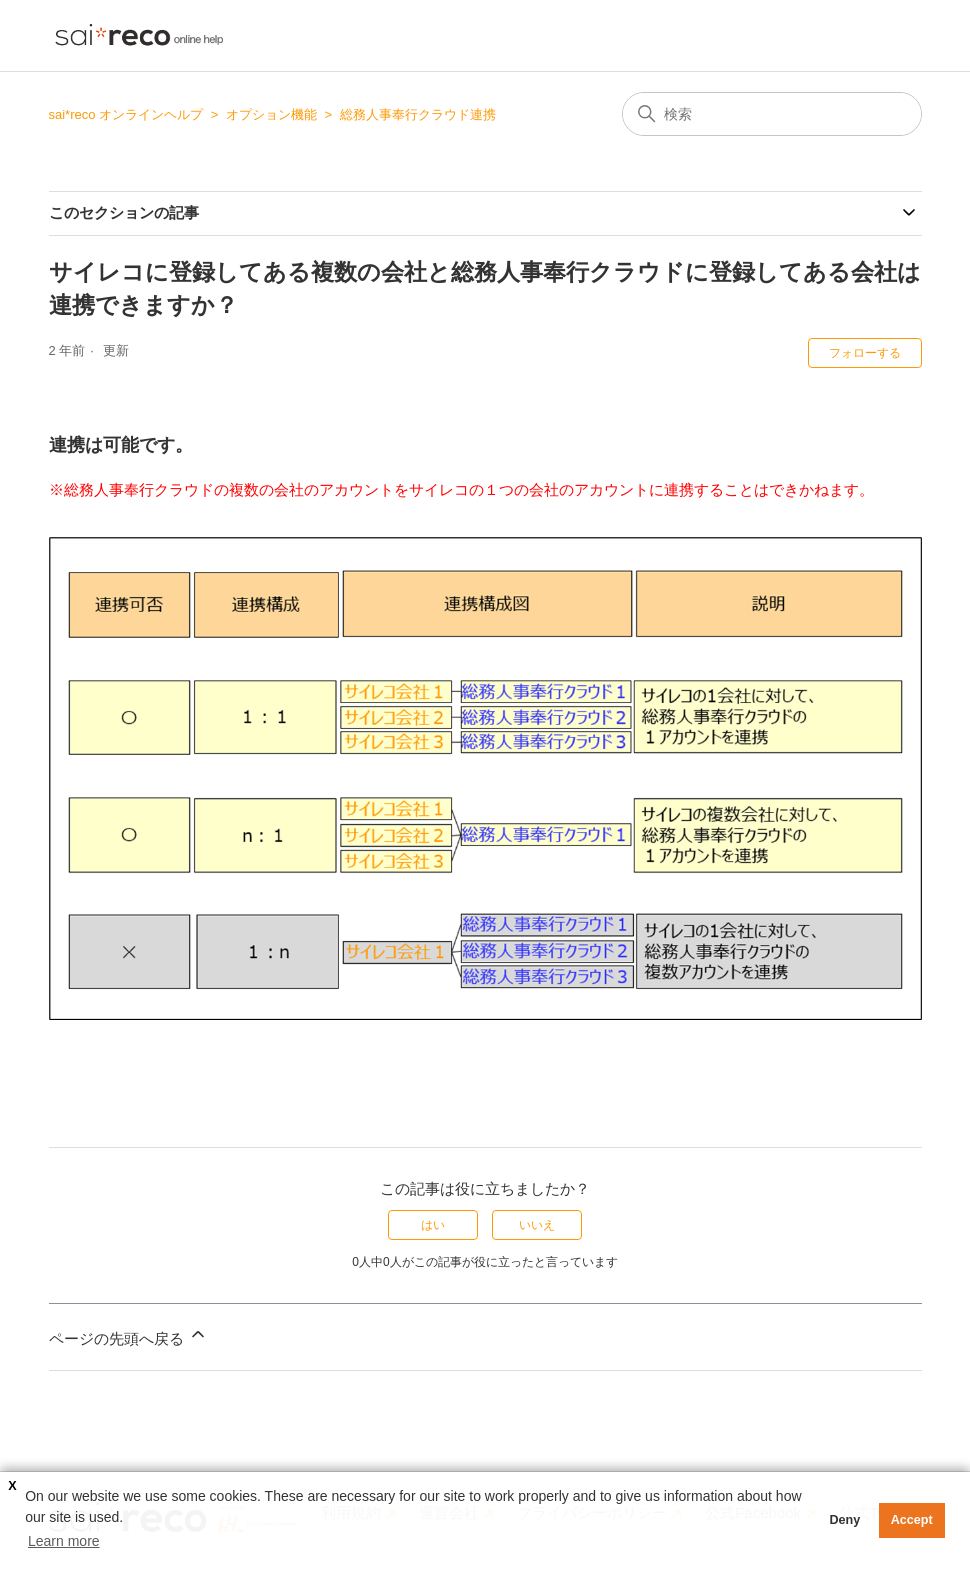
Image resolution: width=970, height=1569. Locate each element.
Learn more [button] (64, 1541)
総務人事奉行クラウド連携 (418, 114)
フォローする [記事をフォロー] (865, 353)
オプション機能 (271, 114)
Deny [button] (844, 1520)
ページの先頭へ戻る (128, 1335)
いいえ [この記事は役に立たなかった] (537, 1225)
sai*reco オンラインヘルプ (126, 114)
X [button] (12, 1486)
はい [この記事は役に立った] (433, 1225)
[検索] (772, 114)
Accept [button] (912, 1520)
